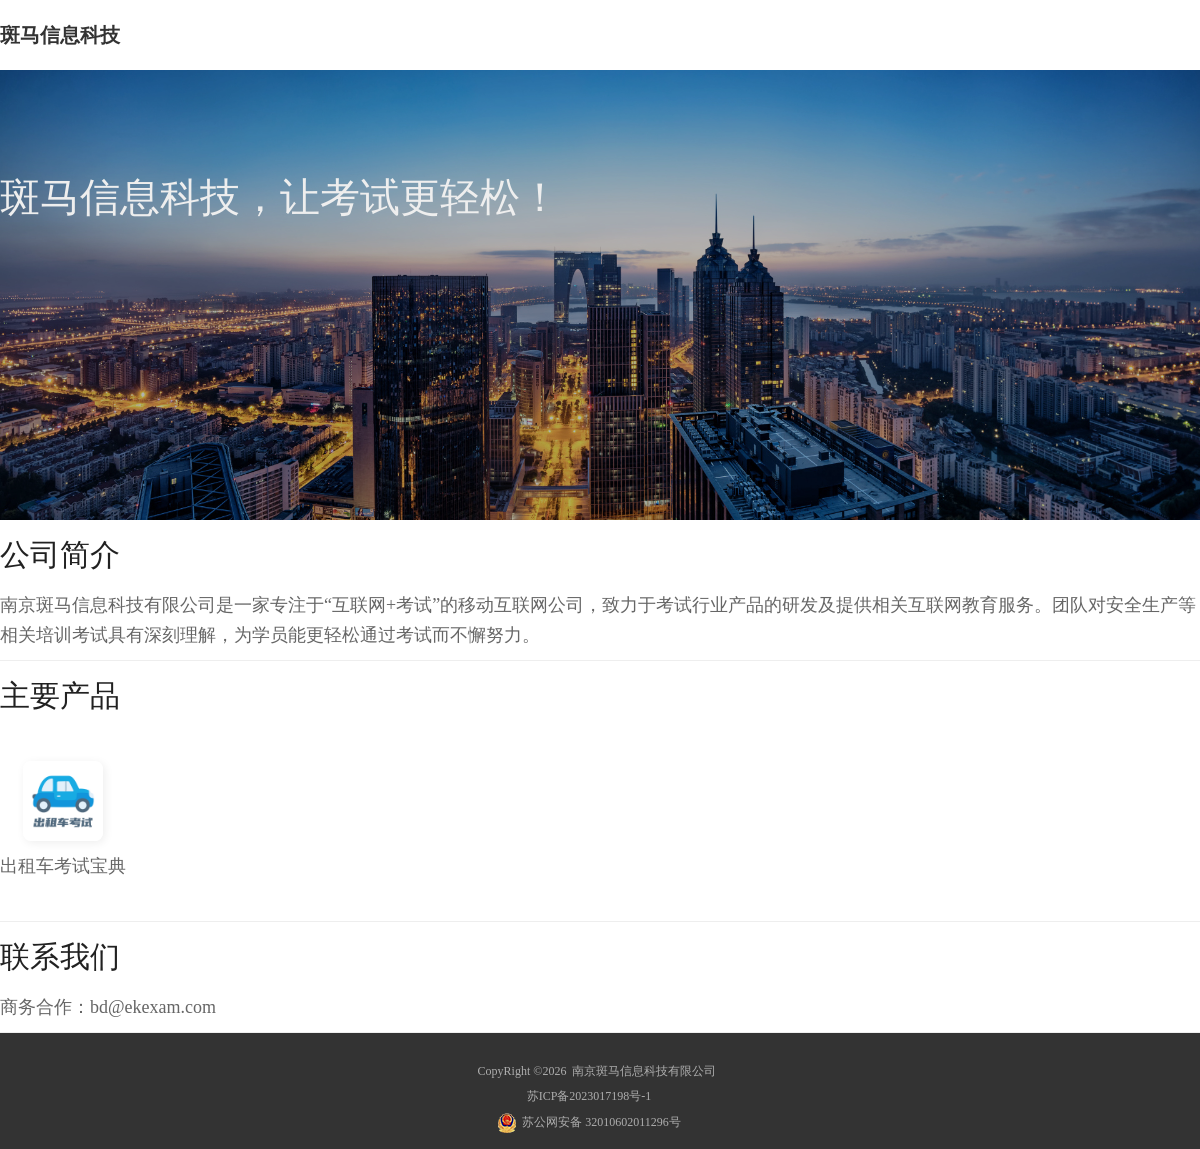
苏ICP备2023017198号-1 (589, 1096)
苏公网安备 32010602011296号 (601, 1122)
